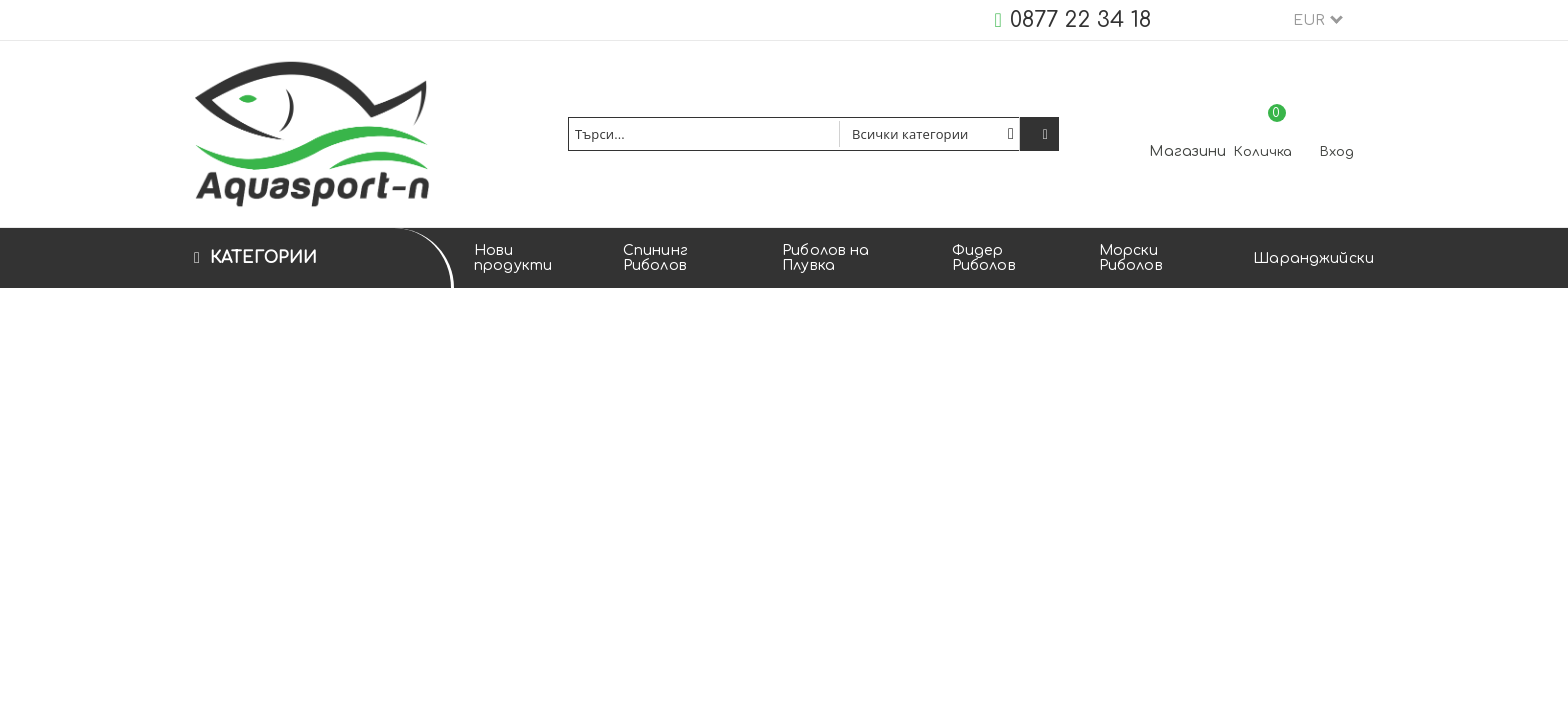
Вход (1337, 152)
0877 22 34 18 (1080, 20)
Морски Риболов (1131, 258)
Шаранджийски (1313, 258)
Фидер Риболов (984, 258)
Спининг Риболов (655, 258)
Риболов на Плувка (825, 258)
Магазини (1187, 151)
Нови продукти (513, 258)
